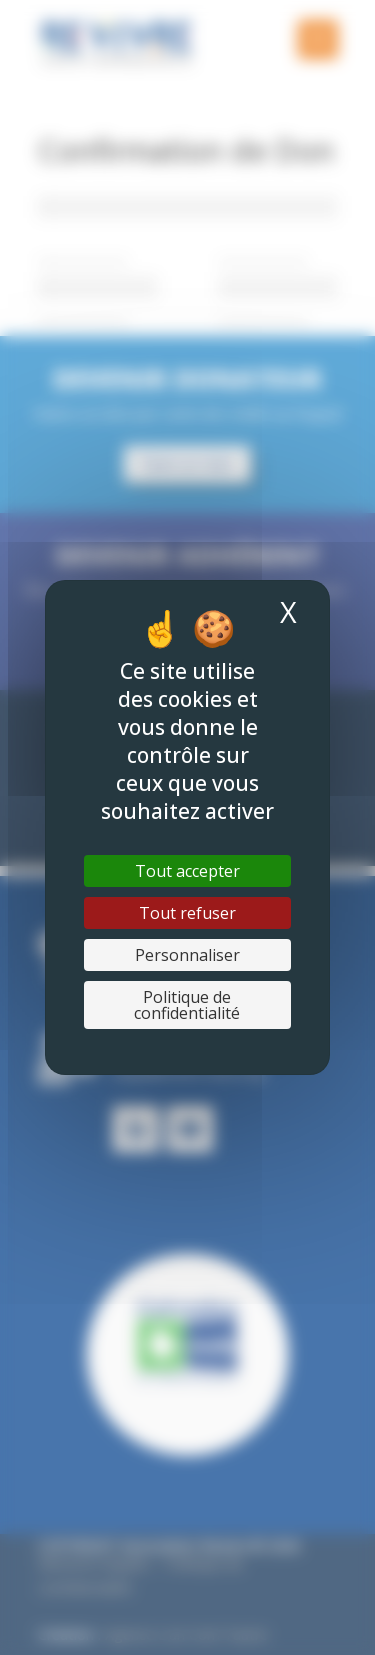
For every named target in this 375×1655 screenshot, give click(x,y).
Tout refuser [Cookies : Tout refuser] (187, 913)
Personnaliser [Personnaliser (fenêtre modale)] (187, 955)
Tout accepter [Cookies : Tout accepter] (187, 871)
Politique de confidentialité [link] (187, 1005)
